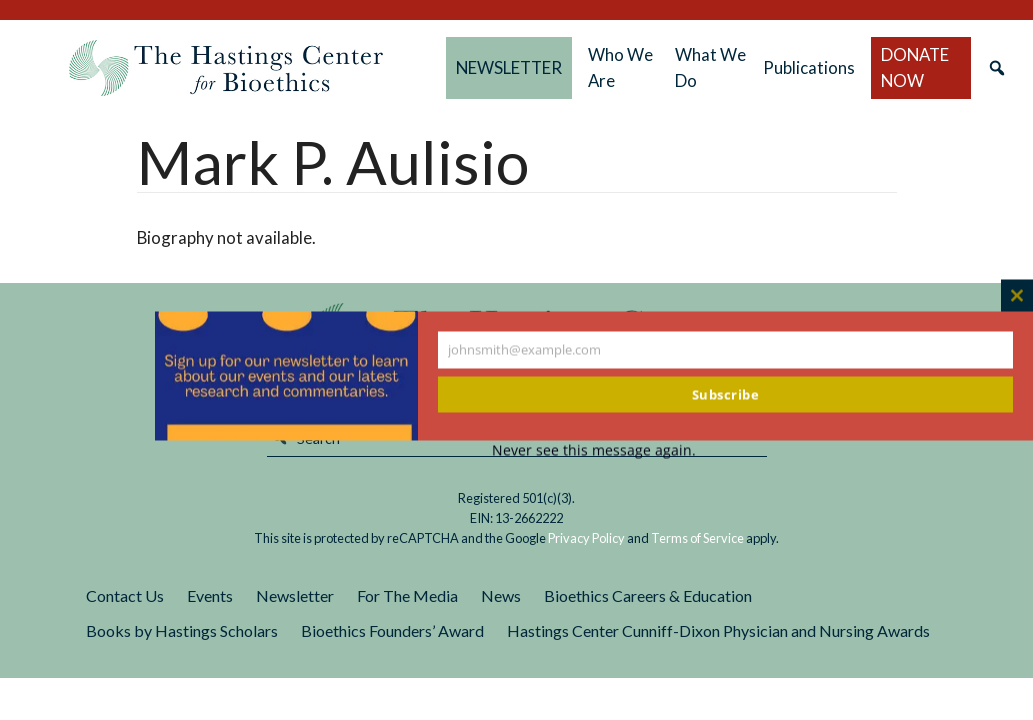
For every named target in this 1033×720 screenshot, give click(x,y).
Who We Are (620, 67)
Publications (809, 67)
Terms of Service (697, 538)
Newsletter (295, 595)
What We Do (710, 67)
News (501, 595)
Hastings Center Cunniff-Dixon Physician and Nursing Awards (718, 630)
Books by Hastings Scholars (182, 630)
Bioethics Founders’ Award (392, 630)
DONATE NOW (915, 67)
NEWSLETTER (509, 67)
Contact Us (125, 595)
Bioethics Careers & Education (648, 595)
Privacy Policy (586, 538)
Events (210, 595)
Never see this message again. (594, 450)
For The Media (407, 595)
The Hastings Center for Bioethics (226, 68)
